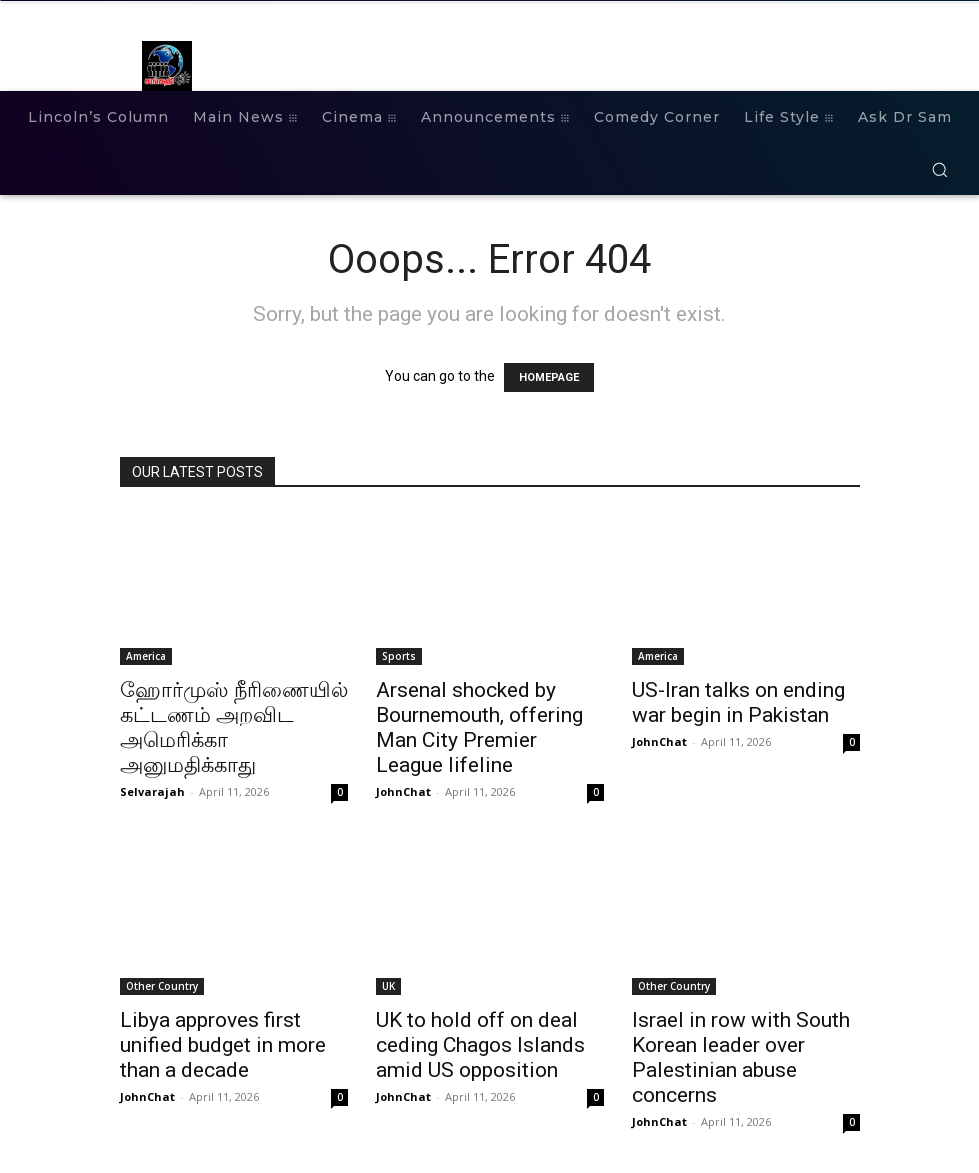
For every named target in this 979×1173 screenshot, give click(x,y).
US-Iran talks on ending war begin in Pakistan (738, 702)
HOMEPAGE (549, 377)
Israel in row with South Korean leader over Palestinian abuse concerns (741, 1057)
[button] (939, 169)
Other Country (162, 986)
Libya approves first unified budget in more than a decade (223, 1045)
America (146, 656)
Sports (399, 656)
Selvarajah (152, 791)
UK (388, 986)
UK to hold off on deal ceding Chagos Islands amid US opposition (480, 1045)
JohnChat (403, 791)
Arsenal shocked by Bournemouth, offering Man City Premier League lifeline (479, 727)
